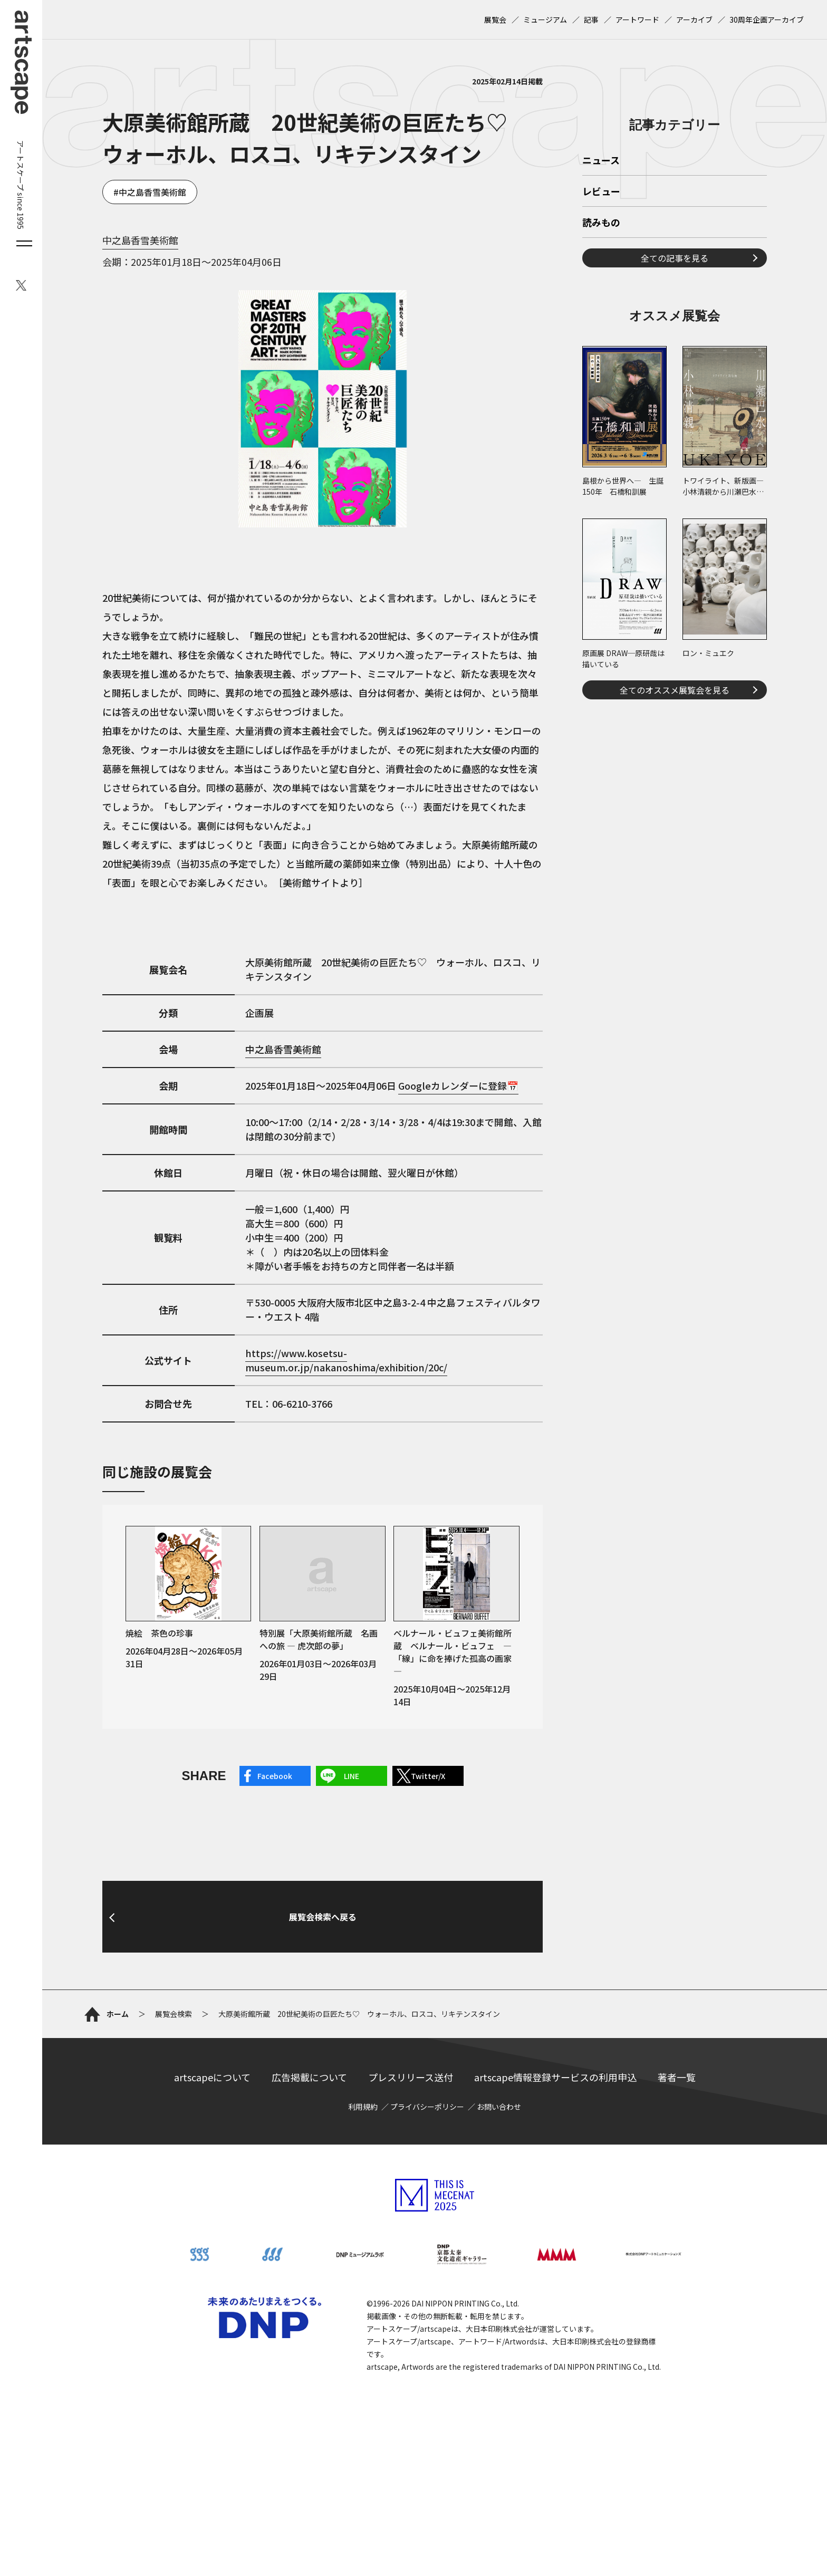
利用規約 (363, 2212)
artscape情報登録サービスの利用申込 (555, 2182)
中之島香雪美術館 (152, 192)
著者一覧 (677, 2182)
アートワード (637, 19)
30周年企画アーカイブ (766, 19)
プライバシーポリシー (427, 2212)
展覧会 (495, 19)
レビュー (601, 339)
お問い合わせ (499, 2212)
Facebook (274, 1776)
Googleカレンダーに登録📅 (458, 1085)
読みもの (601, 371)
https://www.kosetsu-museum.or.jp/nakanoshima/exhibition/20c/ (346, 1360)
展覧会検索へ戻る (323, 2022)
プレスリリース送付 (410, 2182)
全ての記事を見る (674, 405)
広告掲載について (309, 2182)
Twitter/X (428, 1776)
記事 (591, 19)
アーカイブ (694, 19)
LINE (351, 1776)
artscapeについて (212, 2182)
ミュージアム (545, 19)
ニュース (601, 308)
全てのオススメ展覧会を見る (674, 837)
